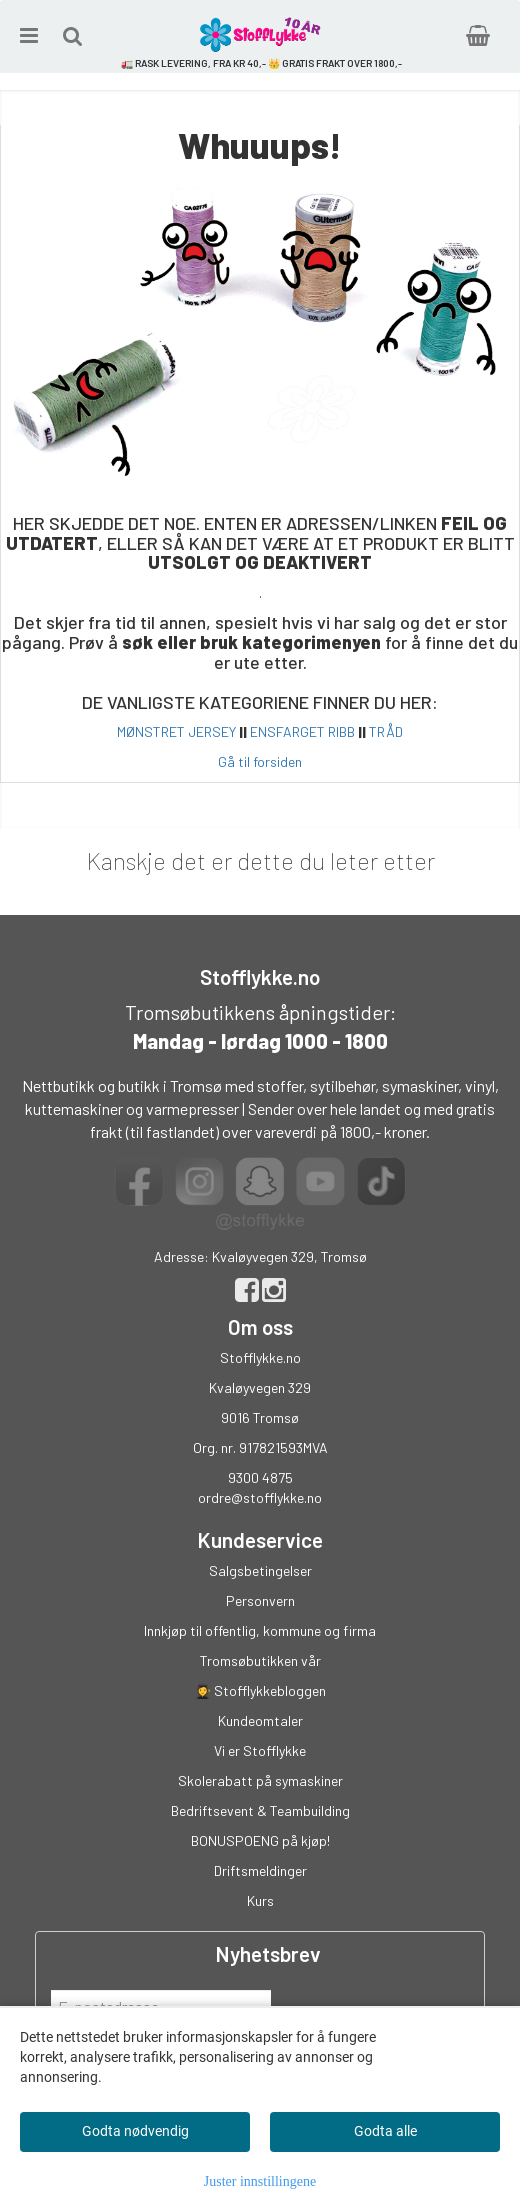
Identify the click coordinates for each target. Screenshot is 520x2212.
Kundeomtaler (260, 1720)
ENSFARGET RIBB (302, 731)
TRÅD (386, 731)
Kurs (260, 1900)
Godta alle (385, 2131)
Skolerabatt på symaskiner (260, 1780)
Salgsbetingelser (260, 1570)
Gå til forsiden (260, 761)
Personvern (260, 1600)
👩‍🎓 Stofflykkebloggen (260, 1690)
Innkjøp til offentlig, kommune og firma (260, 1630)
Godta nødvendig (135, 2131)
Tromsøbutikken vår (260, 1660)
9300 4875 (260, 1477)
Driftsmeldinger (260, 1870)
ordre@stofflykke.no (260, 1497)
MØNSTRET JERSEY (176, 731)
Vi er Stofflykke (260, 1750)
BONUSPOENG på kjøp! (260, 1840)
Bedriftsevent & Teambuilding (260, 1810)
